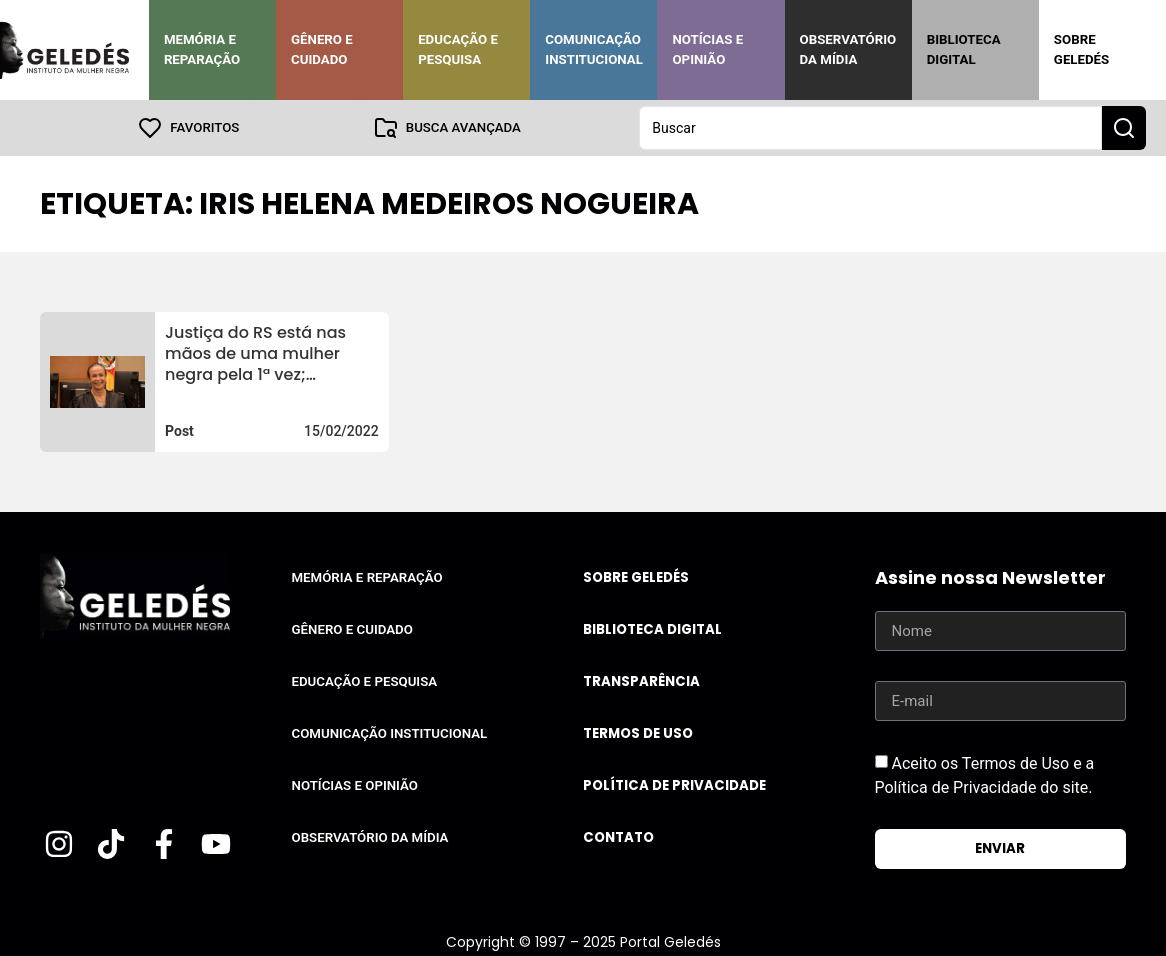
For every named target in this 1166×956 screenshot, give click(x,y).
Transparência (641, 681)
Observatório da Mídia (848, 49)
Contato (618, 837)
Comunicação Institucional (594, 49)
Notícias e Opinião (707, 49)
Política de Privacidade (674, 785)
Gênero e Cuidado (322, 49)
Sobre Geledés (1081, 49)
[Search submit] (1124, 128)
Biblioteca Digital (964, 49)
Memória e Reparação (202, 49)
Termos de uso (638, 733)
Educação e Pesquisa (458, 49)
